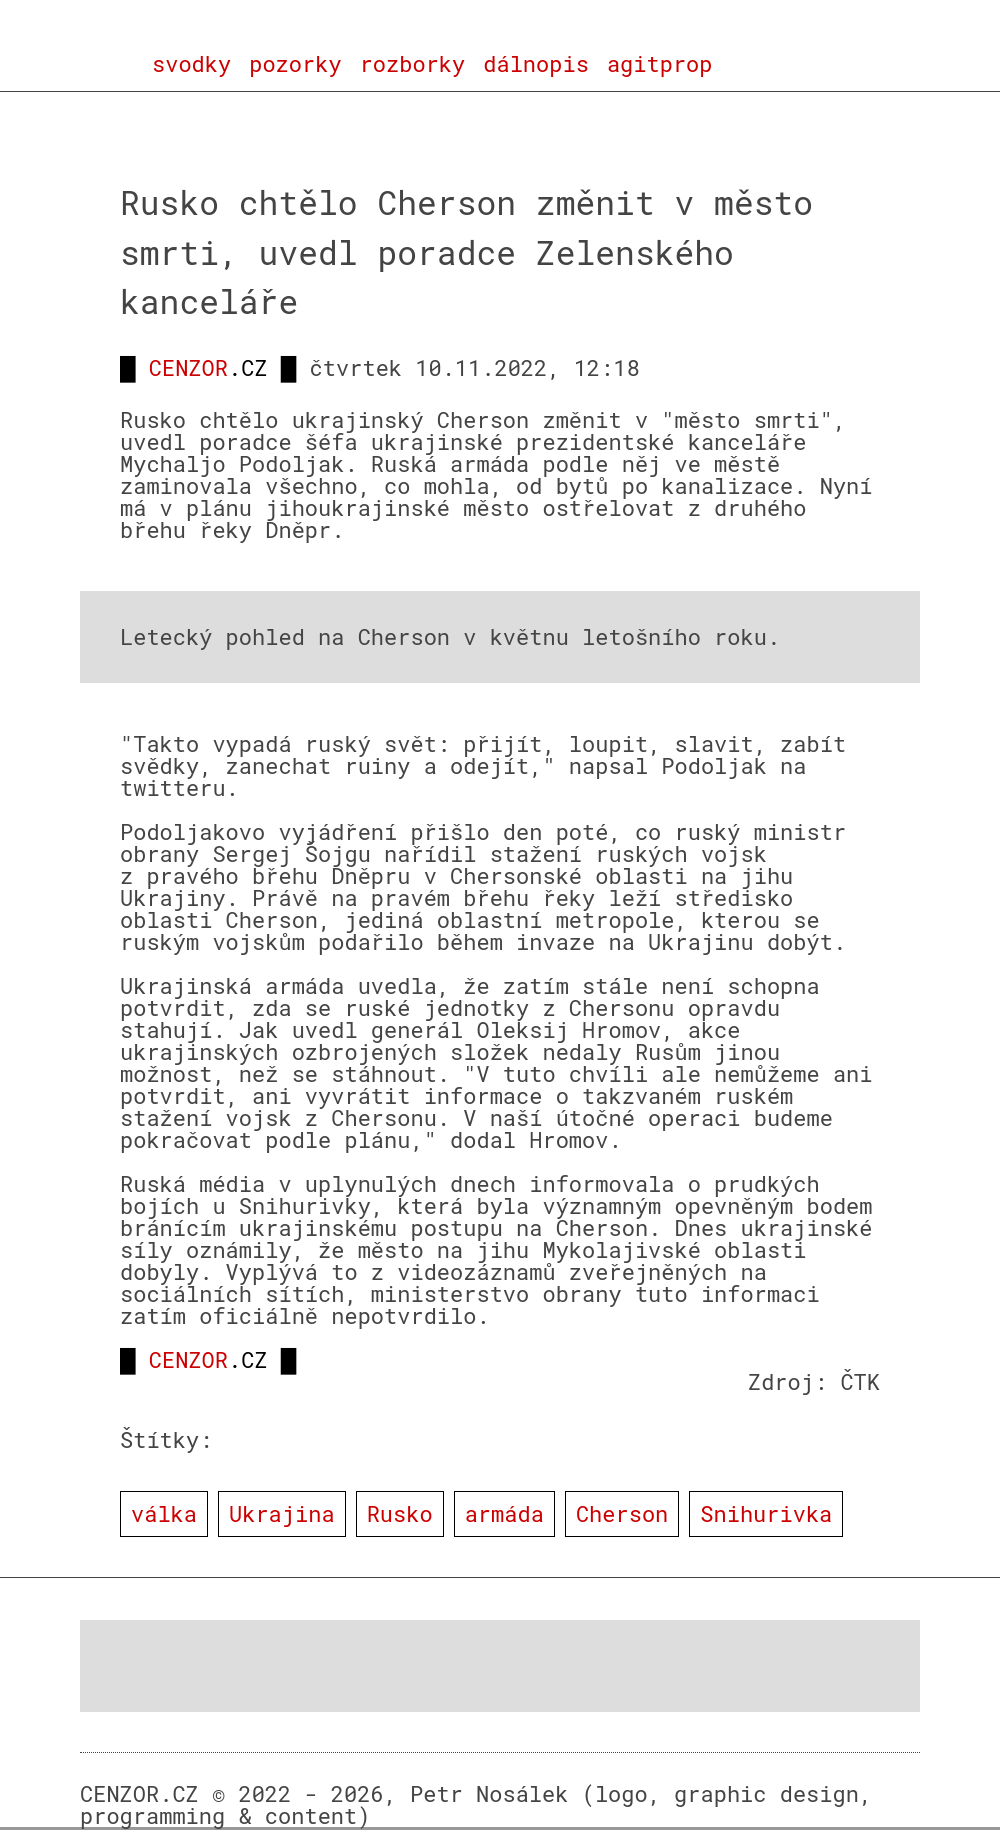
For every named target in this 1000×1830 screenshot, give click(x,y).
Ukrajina (282, 1513)
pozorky (295, 64)
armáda (504, 1513)
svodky (191, 64)
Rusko (400, 1513)
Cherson (622, 1513)
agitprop (660, 64)
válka (164, 1513)
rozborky (413, 64)
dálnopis (536, 64)
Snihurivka (766, 1513)
